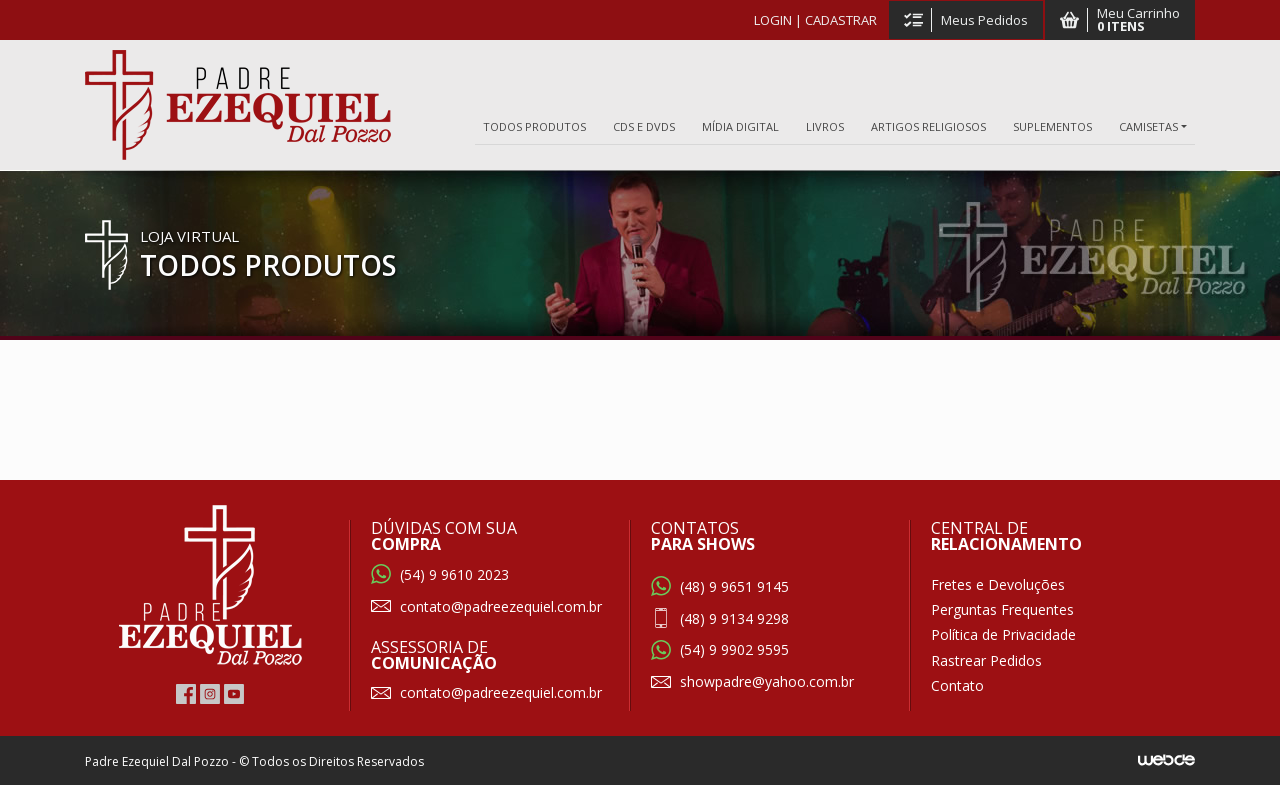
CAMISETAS (1148, 126)
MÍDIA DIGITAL (740, 126)
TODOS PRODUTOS (534, 126)
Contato (957, 685)
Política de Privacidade (1003, 634)
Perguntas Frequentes (1002, 609)
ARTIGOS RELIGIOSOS (928, 126)
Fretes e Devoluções (998, 584)
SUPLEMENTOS (1052, 126)
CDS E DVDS (644, 126)
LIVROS (825, 126)
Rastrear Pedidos (986, 660)
